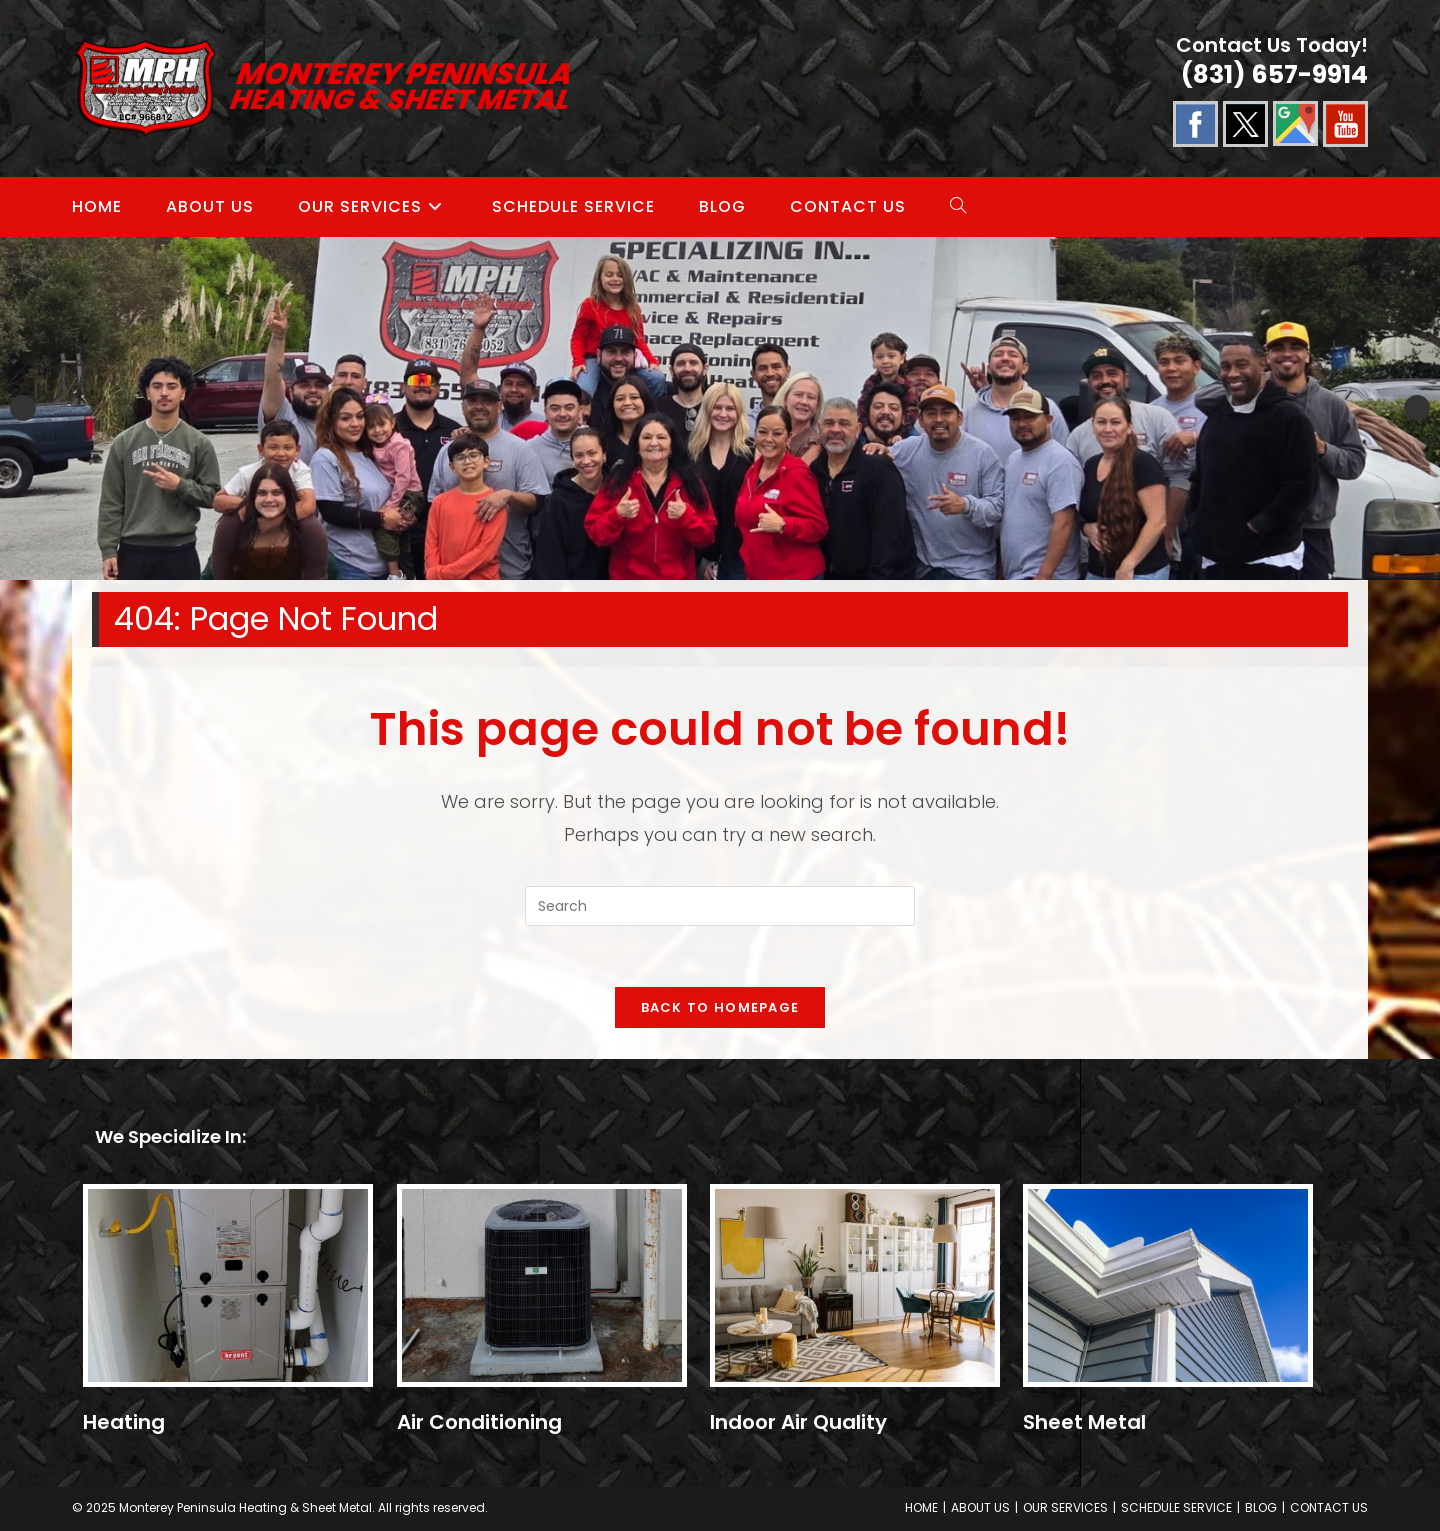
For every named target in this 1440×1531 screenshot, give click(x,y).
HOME (921, 1507)
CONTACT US (1329, 1507)
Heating (124, 1422)
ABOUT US (980, 1507)
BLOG (1261, 1507)
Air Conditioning (479, 1422)
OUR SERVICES (1065, 1507)
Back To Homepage (720, 1007)
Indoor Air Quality (798, 1422)
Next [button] (1417, 408)
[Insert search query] (720, 906)
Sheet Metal (1084, 1422)
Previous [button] (23, 408)
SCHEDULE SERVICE (1176, 1507)
